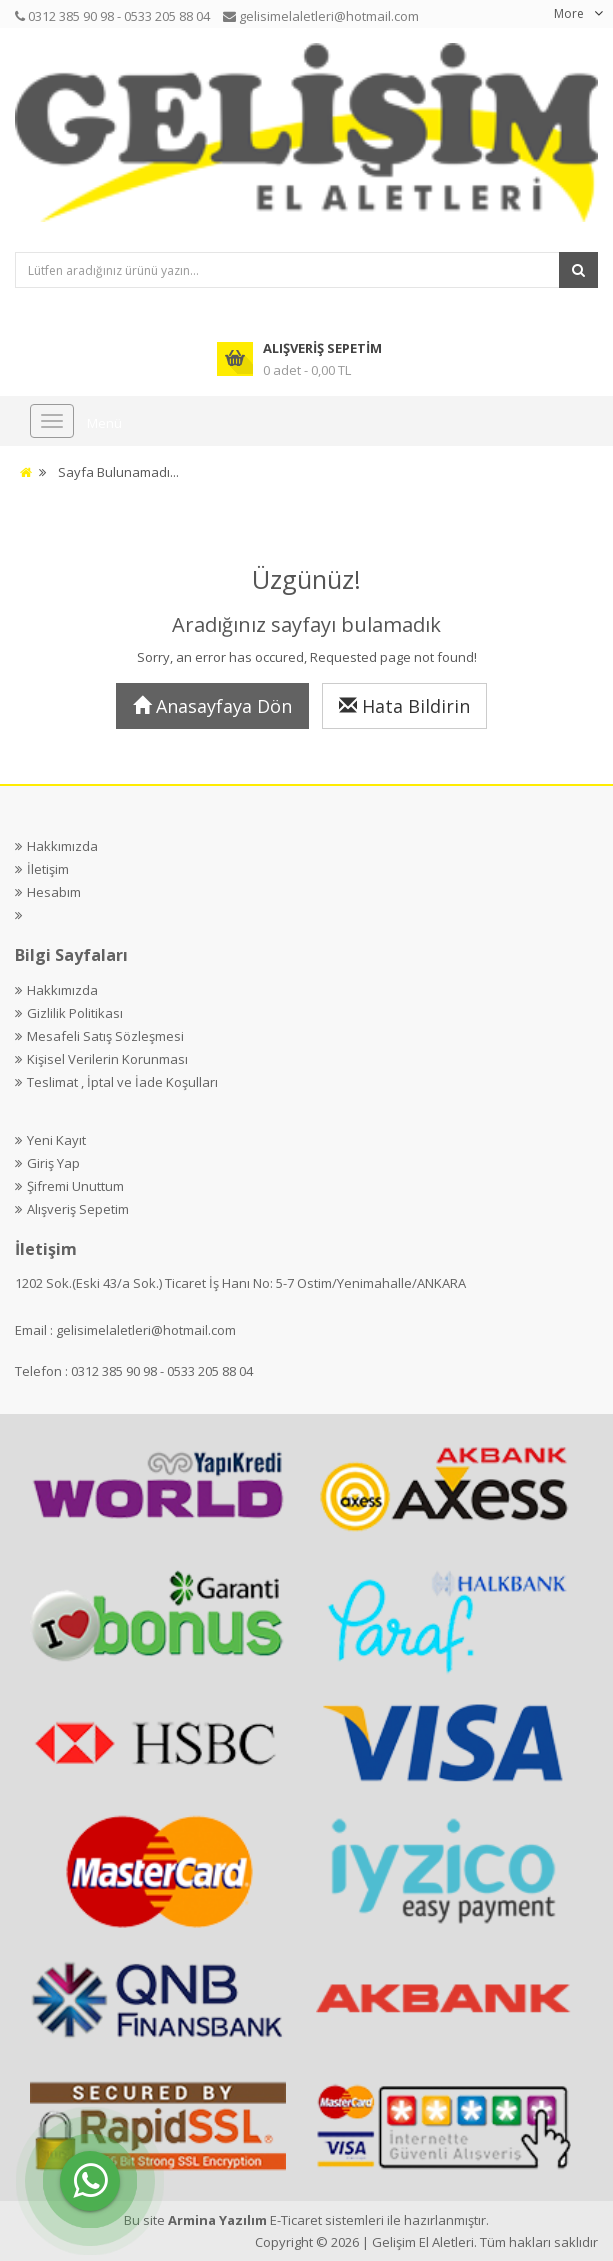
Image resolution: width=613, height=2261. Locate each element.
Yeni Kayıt (56, 1140)
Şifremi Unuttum (75, 1186)
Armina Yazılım (219, 2220)
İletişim (48, 869)
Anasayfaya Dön (212, 706)
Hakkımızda (62, 846)
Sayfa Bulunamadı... (118, 472)
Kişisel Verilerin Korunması (107, 1059)
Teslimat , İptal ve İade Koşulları (122, 1082)
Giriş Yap (53, 1163)
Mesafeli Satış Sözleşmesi (105, 1036)
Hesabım (54, 892)
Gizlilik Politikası (75, 1013)
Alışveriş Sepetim (78, 1209)
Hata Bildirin (404, 706)
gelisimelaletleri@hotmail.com (146, 1330)
